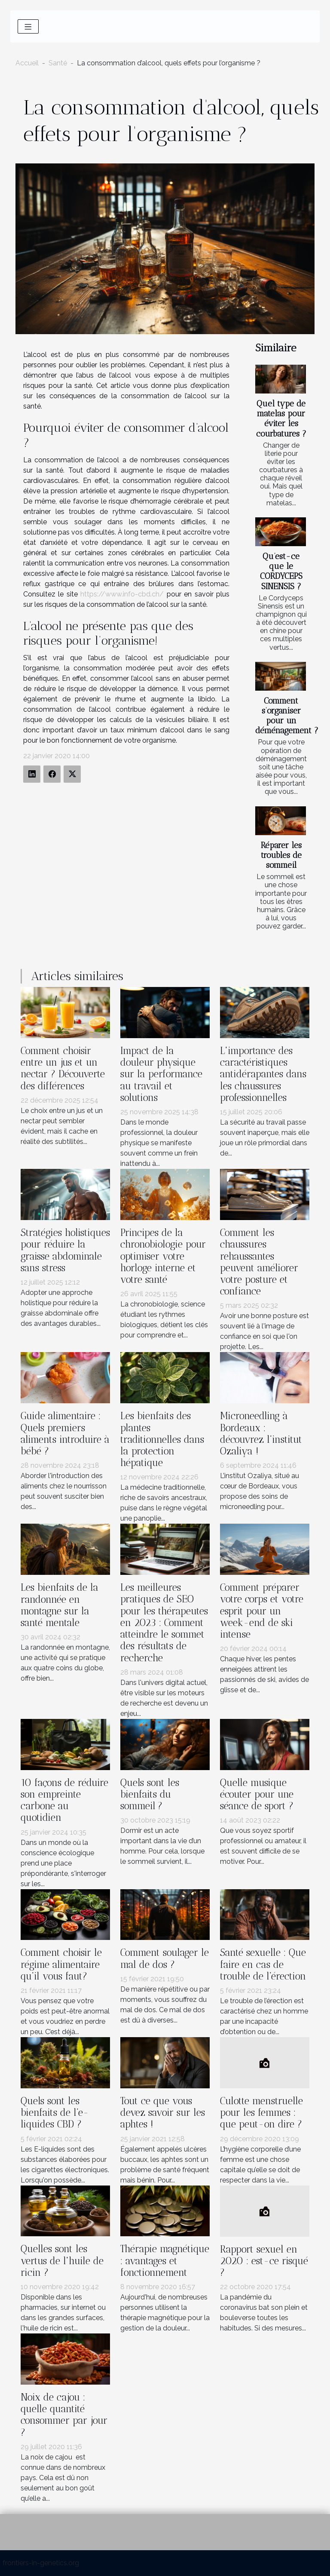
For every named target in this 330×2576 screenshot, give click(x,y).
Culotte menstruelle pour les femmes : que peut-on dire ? (261, 2112)
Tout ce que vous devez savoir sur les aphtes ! (162, 2112)
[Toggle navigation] (28, 26)
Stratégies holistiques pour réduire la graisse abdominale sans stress (65, 1250)
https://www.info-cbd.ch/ (122, 594)
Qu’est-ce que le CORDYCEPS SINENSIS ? (281, 571)
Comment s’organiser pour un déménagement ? (286, 715)
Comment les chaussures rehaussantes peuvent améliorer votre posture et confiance (259, 1262)
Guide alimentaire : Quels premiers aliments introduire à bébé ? (65, 1433)
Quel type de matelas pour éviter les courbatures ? (281, 418)
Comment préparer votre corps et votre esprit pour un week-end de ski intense (261, 1611)
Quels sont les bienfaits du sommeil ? (149, 1794)
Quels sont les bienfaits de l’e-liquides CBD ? (55, 2112)
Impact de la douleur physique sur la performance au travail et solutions (161, 1074)
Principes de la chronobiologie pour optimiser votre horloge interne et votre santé (163, 1256)
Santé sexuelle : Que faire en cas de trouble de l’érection (263, 1964)
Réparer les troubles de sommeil (281, 855)
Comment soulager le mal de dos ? (164, 1958)
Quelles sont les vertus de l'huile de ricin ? (62, 2260)
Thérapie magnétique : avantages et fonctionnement (164, 2260)
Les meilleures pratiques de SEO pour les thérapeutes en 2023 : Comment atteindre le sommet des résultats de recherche (164, 1622)
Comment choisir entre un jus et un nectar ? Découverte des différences (63, 1068)
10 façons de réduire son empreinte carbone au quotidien (64, 1800)
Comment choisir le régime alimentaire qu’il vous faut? (61, 1964)
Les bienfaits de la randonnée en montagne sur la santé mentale (59, 1605)
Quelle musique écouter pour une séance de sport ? (256, 1794)
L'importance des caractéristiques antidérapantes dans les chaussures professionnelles (263, 1074)
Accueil (27, 63)
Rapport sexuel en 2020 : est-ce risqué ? (264, 2261)
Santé (58, 63)
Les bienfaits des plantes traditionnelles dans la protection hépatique (162, 1439)
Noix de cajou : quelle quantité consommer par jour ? (64, 2415)
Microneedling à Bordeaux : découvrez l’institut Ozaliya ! (261, 1433)
